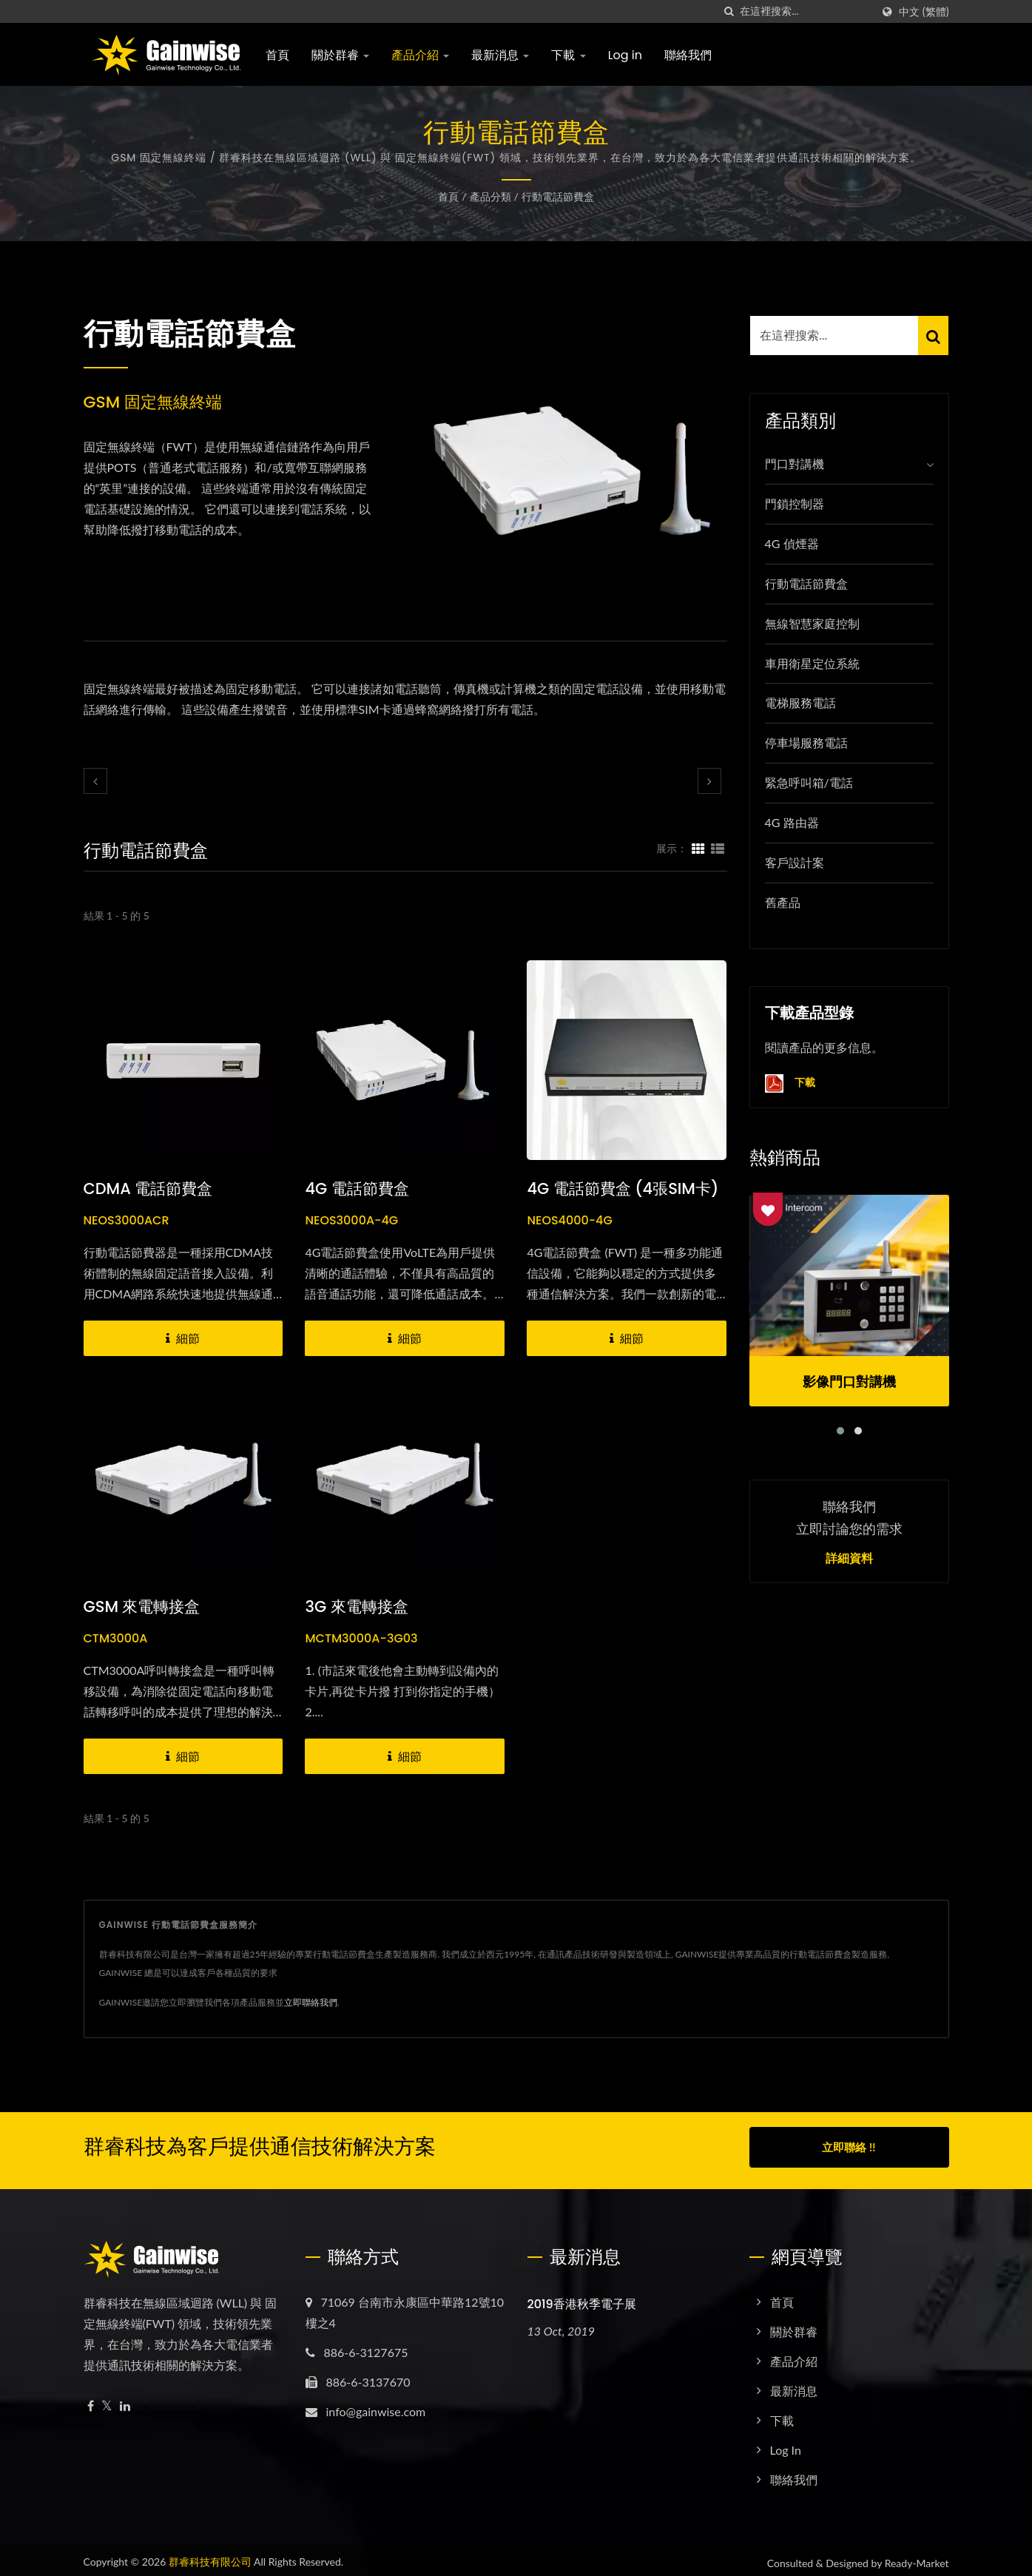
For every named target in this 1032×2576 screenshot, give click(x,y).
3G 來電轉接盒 (356, 1606)
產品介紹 (420, 55)
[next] (709, 781)
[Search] (805, 11)
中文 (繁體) (923, 12)
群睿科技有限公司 (210, 2555)
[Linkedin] (125, 2399)
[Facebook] (90, 2399)
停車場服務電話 (806, 742)
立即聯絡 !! (848, 2147)
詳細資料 (849, 1559)
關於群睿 (340, 55)
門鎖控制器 (794, 503)
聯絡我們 (688, 55)
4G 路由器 (792, 822)
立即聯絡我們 (310, 2002)
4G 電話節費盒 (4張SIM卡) (622, 1188)
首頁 (277, 55)
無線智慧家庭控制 (812, 623)
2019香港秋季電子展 (581, 2297)
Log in (625, 55)
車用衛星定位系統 (812, 663)
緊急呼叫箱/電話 (809, 782)
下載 (568, 55)
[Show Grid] (698, 847)
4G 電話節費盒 (356, 1188)
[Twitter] (106, 2399)
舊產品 (782, 902)
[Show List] (717, 847)
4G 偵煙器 (792, 543)
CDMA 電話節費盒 (148, 1188)
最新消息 (500, 55)
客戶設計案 (794, 862)
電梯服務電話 (800, 702)
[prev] (95, 781)
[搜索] (729, 11)
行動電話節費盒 (558, 196)
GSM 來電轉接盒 (142, 1606)
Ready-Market (917, 2556)
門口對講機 (794, 463)
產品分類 (490, 196)
